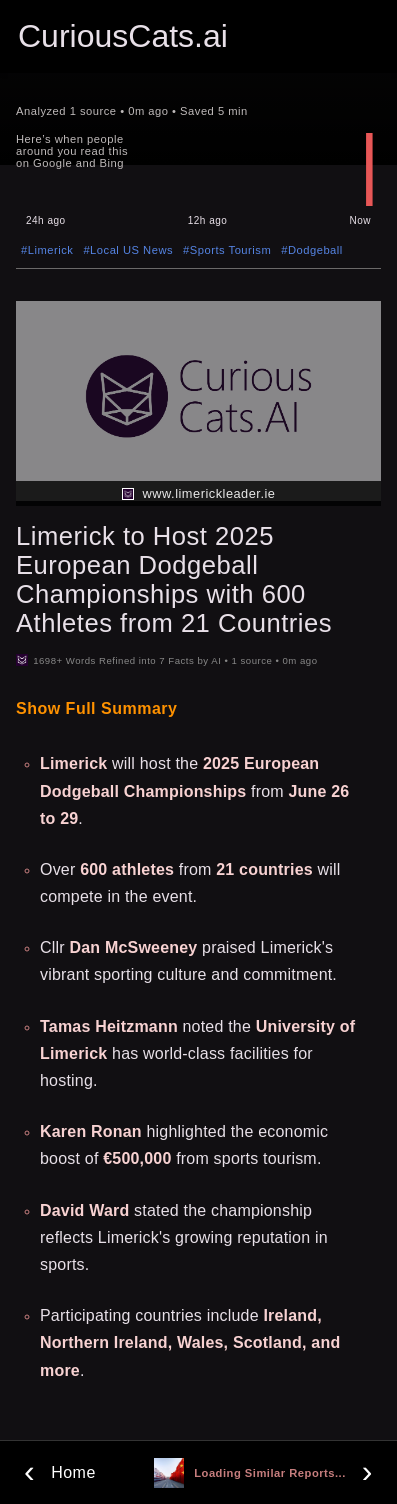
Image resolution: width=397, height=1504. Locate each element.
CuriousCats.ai (123, 36)
